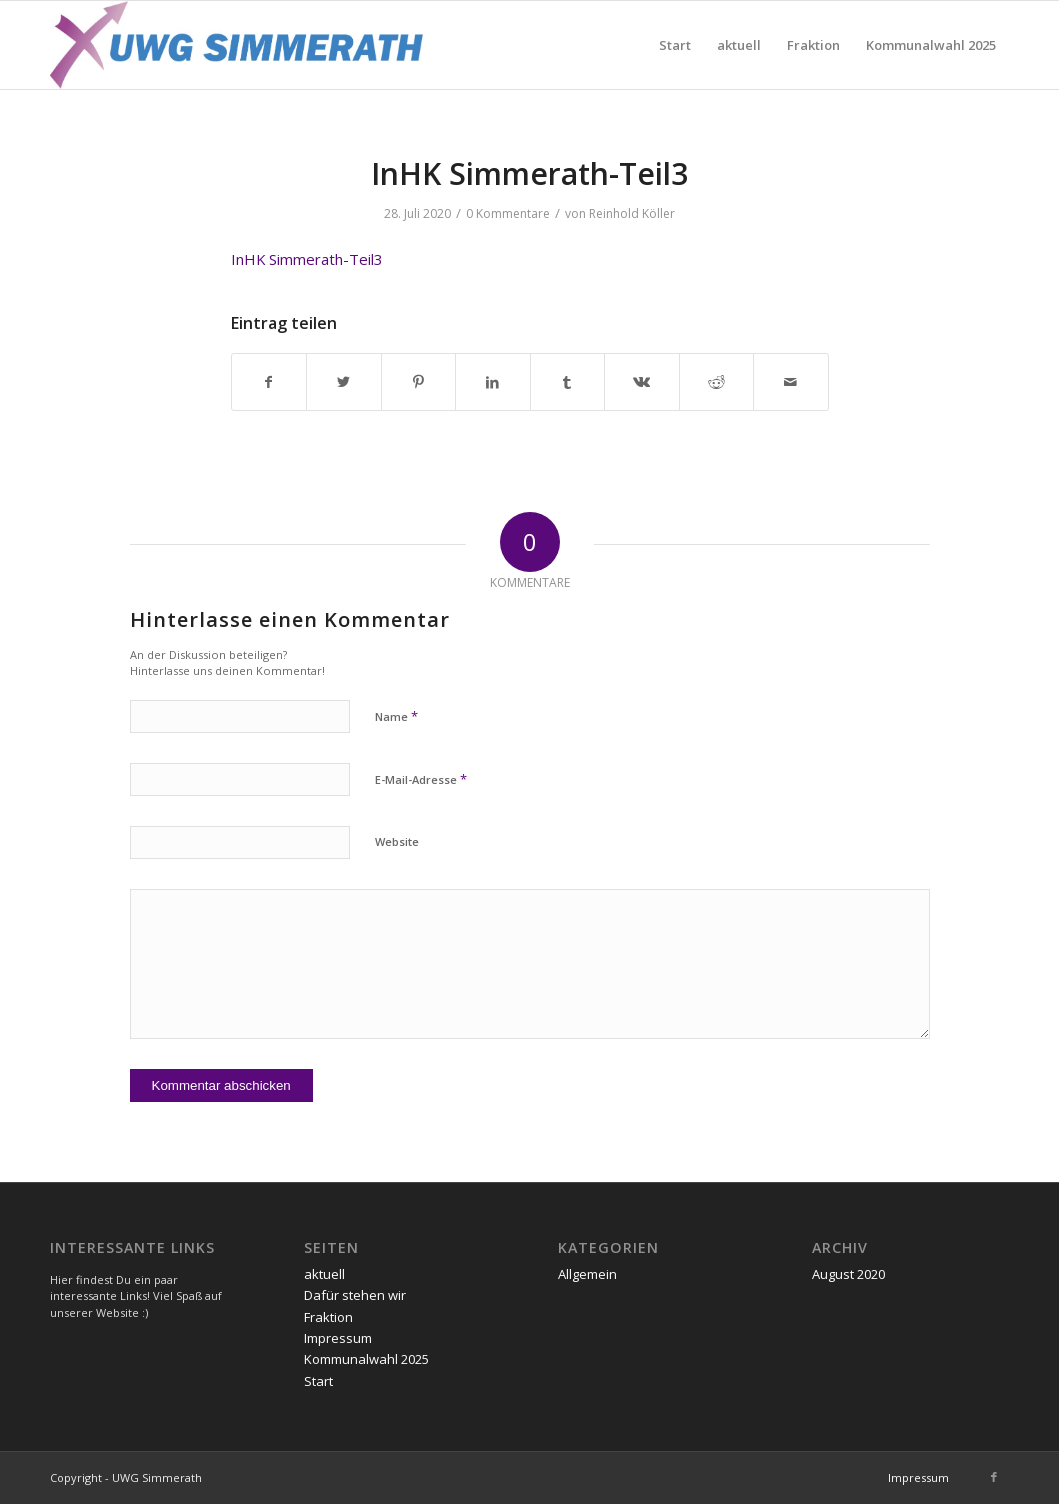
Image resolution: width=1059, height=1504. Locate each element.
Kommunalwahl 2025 (366, 1359)
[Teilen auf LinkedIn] (493, 382)
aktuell (324, 1274)
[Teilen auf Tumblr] (568, 382)
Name (396, 716)
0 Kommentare (508, 213)
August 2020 (848, 1274)
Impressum (338, 1338)
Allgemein (587, 1274)
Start (318, 1381)
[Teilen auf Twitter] (344, 382)
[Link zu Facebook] (994, 1477)
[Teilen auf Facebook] (269, 382)
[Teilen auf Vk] (642, 382)
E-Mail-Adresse (421, 779)
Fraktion (328, 1317)
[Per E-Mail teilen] (791, 382)
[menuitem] (675, 45)
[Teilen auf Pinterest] (419, 382)
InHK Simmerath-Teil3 (307, 259)
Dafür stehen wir (355, 1295)
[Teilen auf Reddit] (717, 382)
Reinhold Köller (632, 213)
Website (397, 841)
